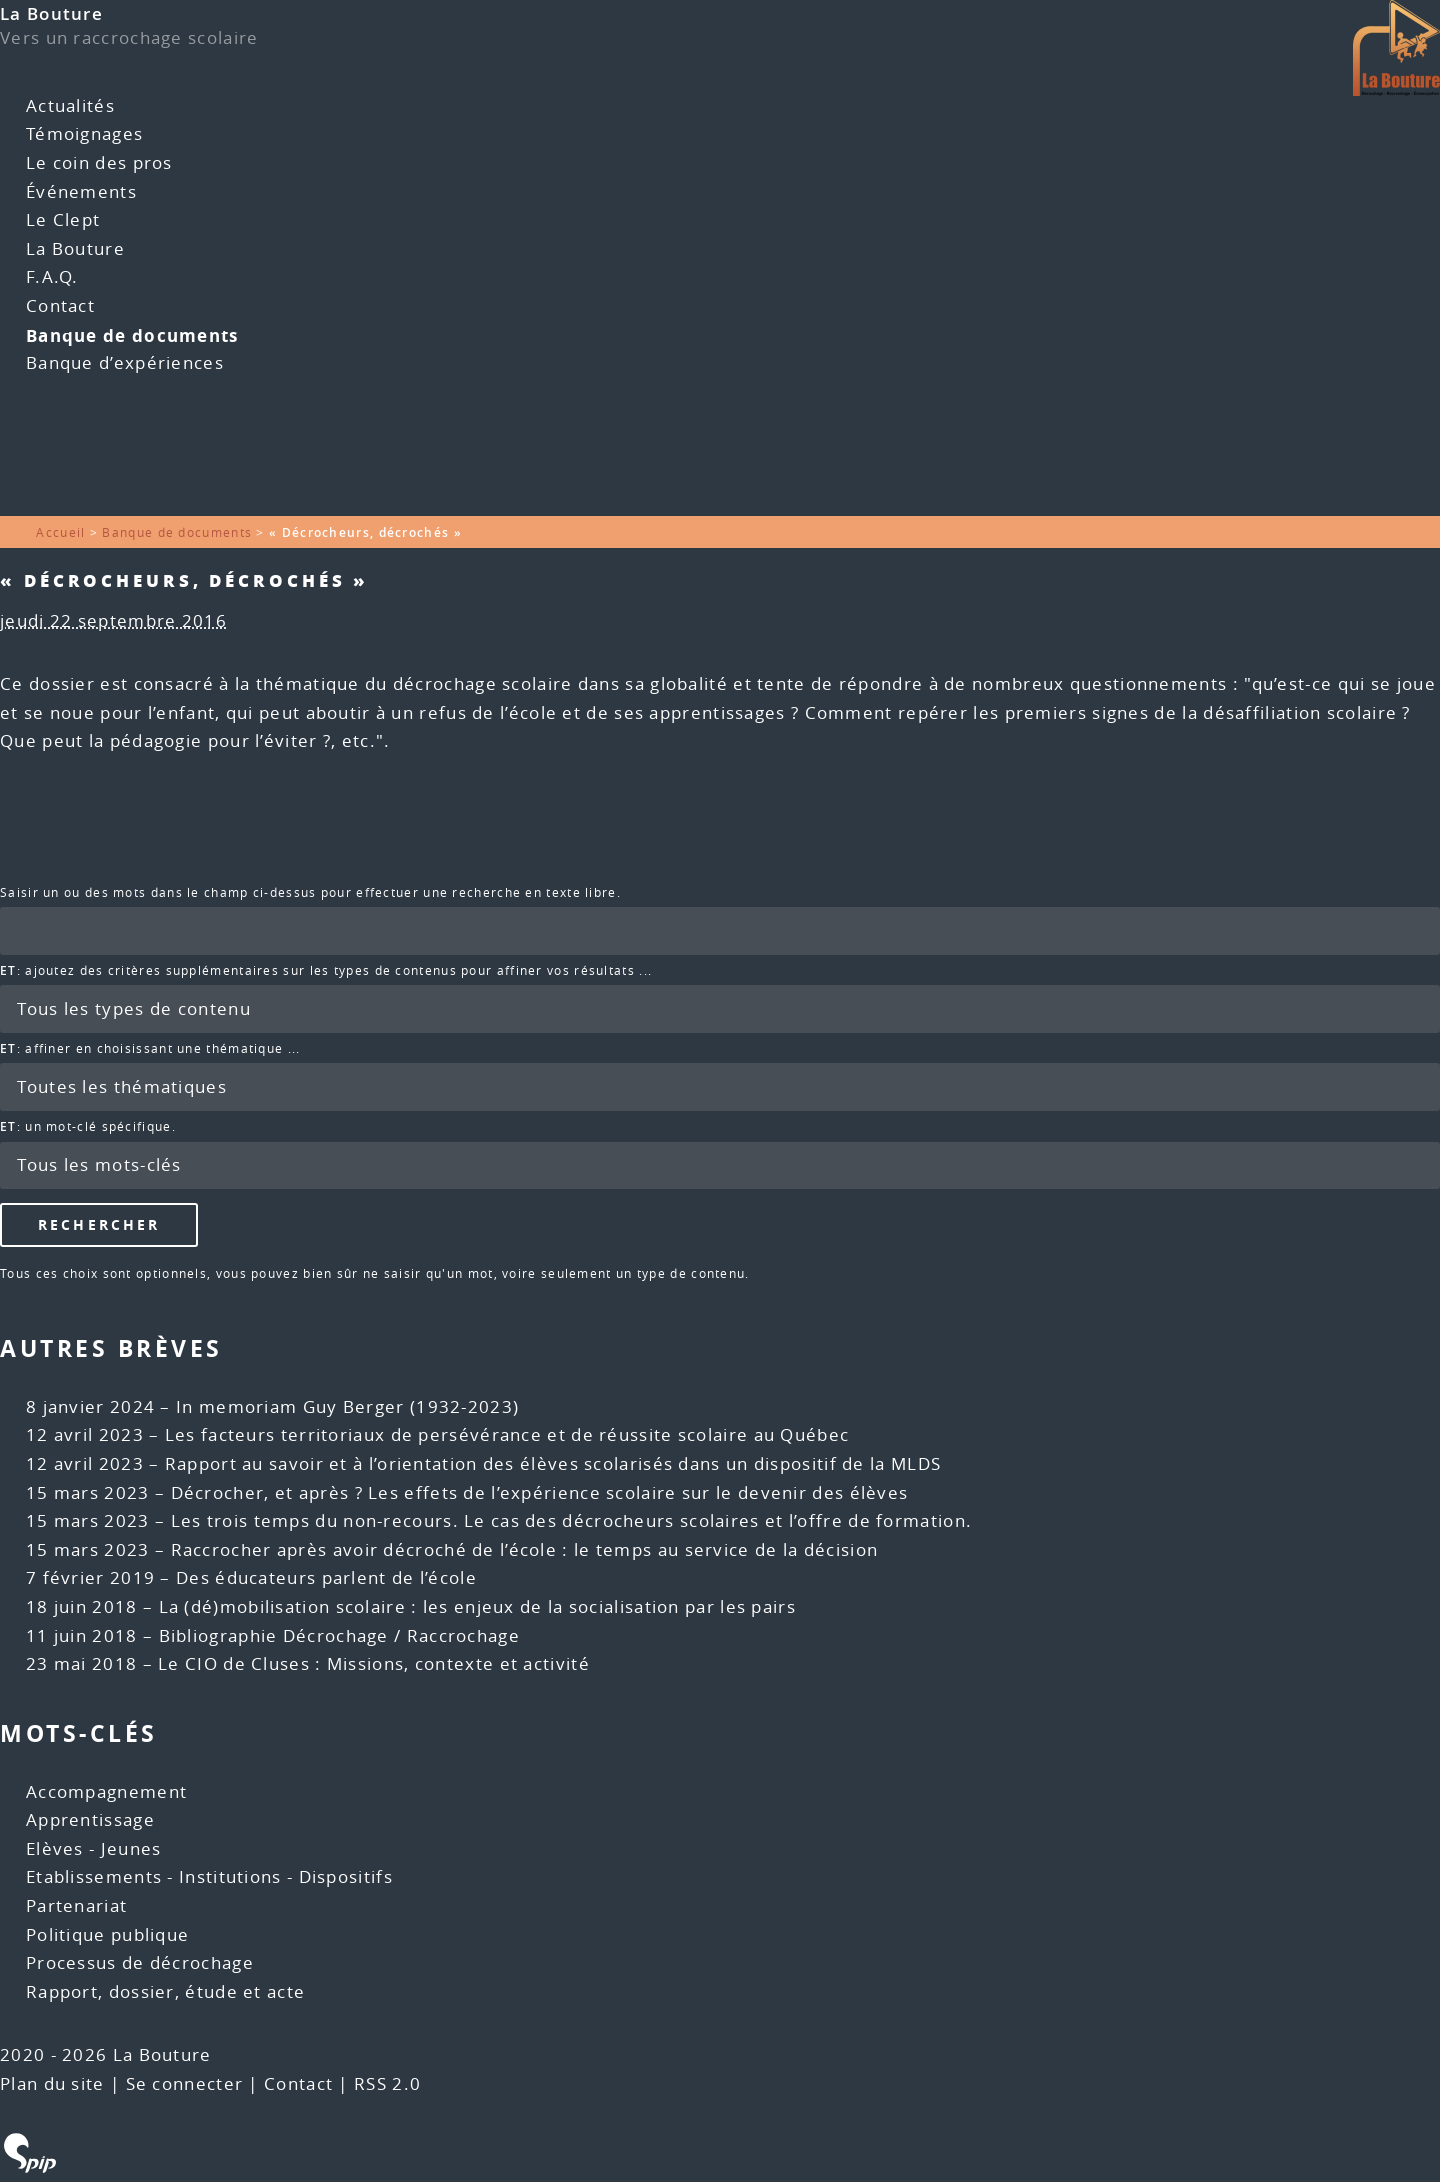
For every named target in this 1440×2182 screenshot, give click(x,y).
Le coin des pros (99, 162)
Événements (81, 191)
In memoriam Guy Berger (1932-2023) (347, 1406)
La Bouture (51, 13)
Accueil (60, 532)
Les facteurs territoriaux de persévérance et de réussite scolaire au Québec (507, 1434)
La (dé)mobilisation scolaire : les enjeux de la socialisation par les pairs (478, 1606)
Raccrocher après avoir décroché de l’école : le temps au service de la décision (525, 1549)
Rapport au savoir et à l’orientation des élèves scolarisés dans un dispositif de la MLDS (553, 1463)
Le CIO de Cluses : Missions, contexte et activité (374, 1663)
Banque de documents (132, 335)
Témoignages (84, 133)
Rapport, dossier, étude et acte (165, 1991)
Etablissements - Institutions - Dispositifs (209, 1876)
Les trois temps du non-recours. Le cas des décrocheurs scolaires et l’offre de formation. (572, 1520)
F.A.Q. (52, 276)
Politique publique (107, 1934)
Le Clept (63, 219)
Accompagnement (106, 1791)
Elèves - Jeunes (94, 1848)
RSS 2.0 (387, 2083)
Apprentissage (90, 1819)
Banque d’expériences (125, 362)
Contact (60, 305)
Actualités (70, 105)
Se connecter (185, 2083)
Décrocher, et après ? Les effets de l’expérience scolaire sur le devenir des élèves (540, 1492)
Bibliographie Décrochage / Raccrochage (339, 1635)
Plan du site (52, 2083)
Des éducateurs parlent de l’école (326, 1577)
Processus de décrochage (140, 1962)
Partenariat (76, 1905)
